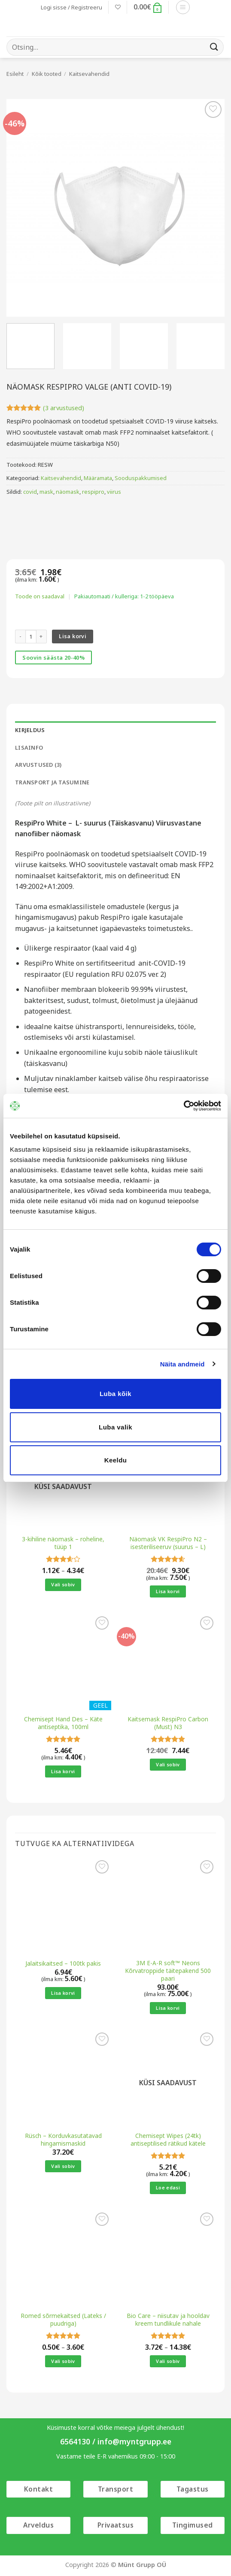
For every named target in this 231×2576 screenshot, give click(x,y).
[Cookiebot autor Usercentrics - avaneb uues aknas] (183, 1105)
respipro (93, 491)
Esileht (15, 74)
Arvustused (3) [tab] (38, 765)
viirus (114, 491)
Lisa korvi (72, 636)
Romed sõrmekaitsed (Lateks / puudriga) (63, 2319)
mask (46, 491)
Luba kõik (115, 1393)
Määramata (98, 478)
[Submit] (214, 47)
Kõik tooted (46, 74)
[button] (71, 7)
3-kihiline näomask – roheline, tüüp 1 (63, 1542)
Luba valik (115, 1427)
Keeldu (115, 1460)
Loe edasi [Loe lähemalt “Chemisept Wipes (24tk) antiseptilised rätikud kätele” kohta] (168, 2187)
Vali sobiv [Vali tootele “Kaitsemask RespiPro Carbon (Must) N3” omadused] (167, 1764)
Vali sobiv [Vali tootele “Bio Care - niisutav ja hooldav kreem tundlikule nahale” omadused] (167, 2361)
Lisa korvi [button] (167, 1591)
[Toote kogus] (30, 636)
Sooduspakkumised (141, 478)
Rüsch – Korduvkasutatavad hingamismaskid (63, 2139)
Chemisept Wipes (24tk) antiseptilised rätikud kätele (168, 2139)
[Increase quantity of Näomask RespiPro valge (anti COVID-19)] (41, 636)
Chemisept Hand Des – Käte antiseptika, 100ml (63, 1722)
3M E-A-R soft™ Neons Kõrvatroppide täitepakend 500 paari (168, 1970)
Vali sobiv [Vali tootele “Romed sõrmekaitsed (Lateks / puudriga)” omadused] (63, 2361)
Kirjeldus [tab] (30, 730)
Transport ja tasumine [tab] (52, 782)
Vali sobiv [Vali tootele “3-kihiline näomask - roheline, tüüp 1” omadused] (63, 1584)
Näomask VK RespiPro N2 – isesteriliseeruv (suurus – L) (168, 1542)
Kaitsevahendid (89, 74)
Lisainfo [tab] (29, 747)
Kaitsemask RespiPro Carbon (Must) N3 (168, 1722)
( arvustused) (63, 408)
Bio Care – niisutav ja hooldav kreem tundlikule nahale (168, 2319)
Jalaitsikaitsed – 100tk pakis (63, 1963)
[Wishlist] (118, 7)
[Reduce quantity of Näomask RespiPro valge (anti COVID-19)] (20, 636)
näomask (67, 491)
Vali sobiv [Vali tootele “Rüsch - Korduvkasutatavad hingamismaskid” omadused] (63, 2166)
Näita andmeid (182, 1364)
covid (30, 491)
